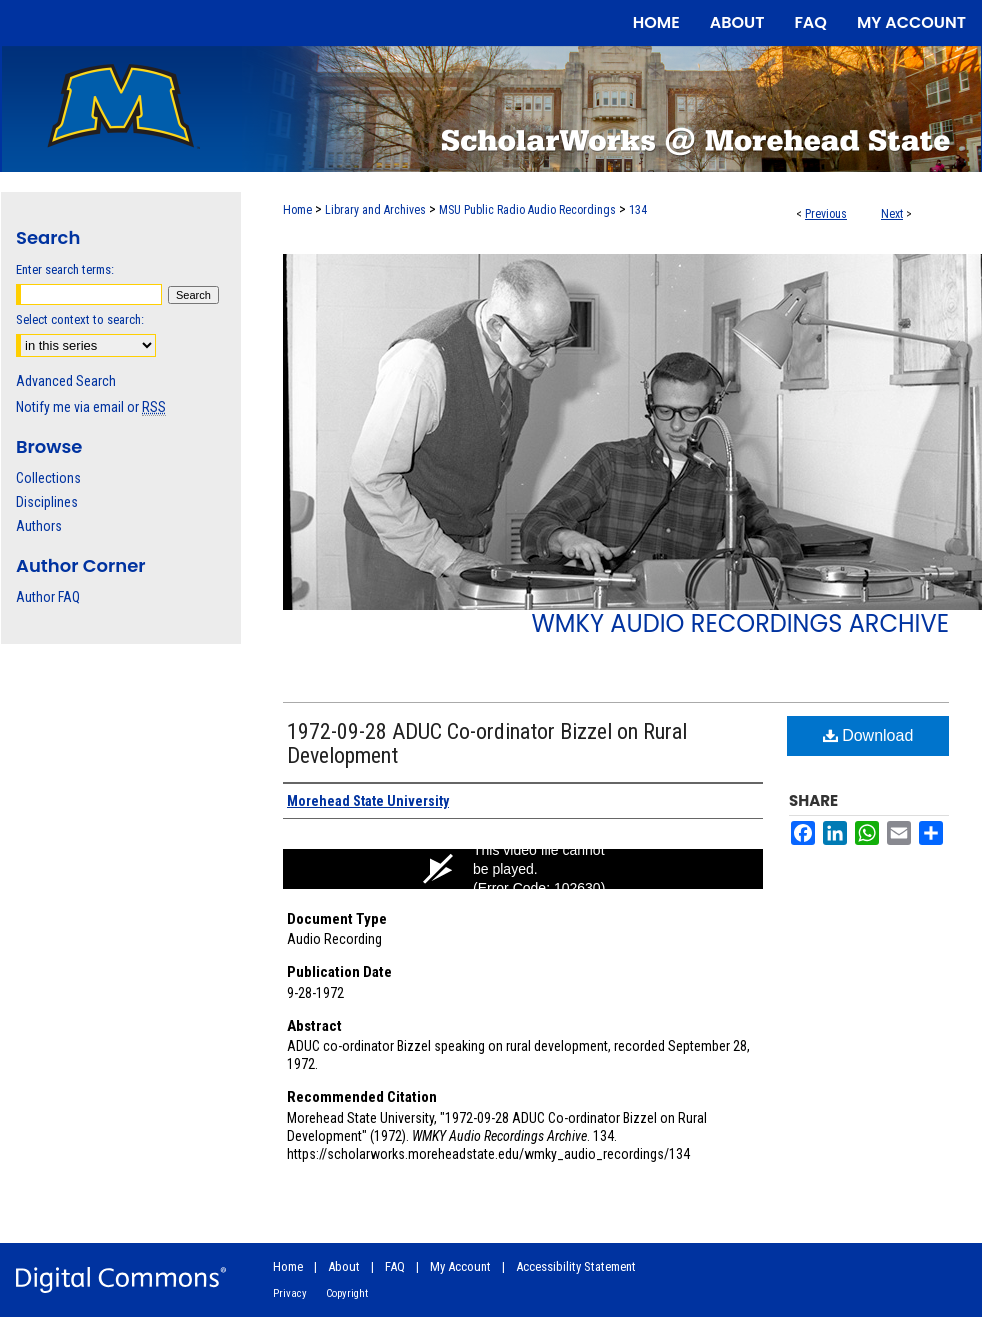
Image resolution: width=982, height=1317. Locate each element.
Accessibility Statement (576, 1266)
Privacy (290, 1293)
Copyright (347, 1293)
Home (297, 210)
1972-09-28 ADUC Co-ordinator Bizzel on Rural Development (487, 743)
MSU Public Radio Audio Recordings (527, 210)
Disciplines (47, 502)
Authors (39, 526)
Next (892, 214)
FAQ (395, 1266)
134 (638, 210)
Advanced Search (66, 381)
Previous (826, 214)
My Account (460, 1266)
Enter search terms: (65, 269)
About (344, 1266)
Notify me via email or (91, 407)
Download (868, 735)
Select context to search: (80, 319)
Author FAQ (48, 597)
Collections (48, 478)
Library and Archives (375, 210)
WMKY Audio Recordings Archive (740, 623)
